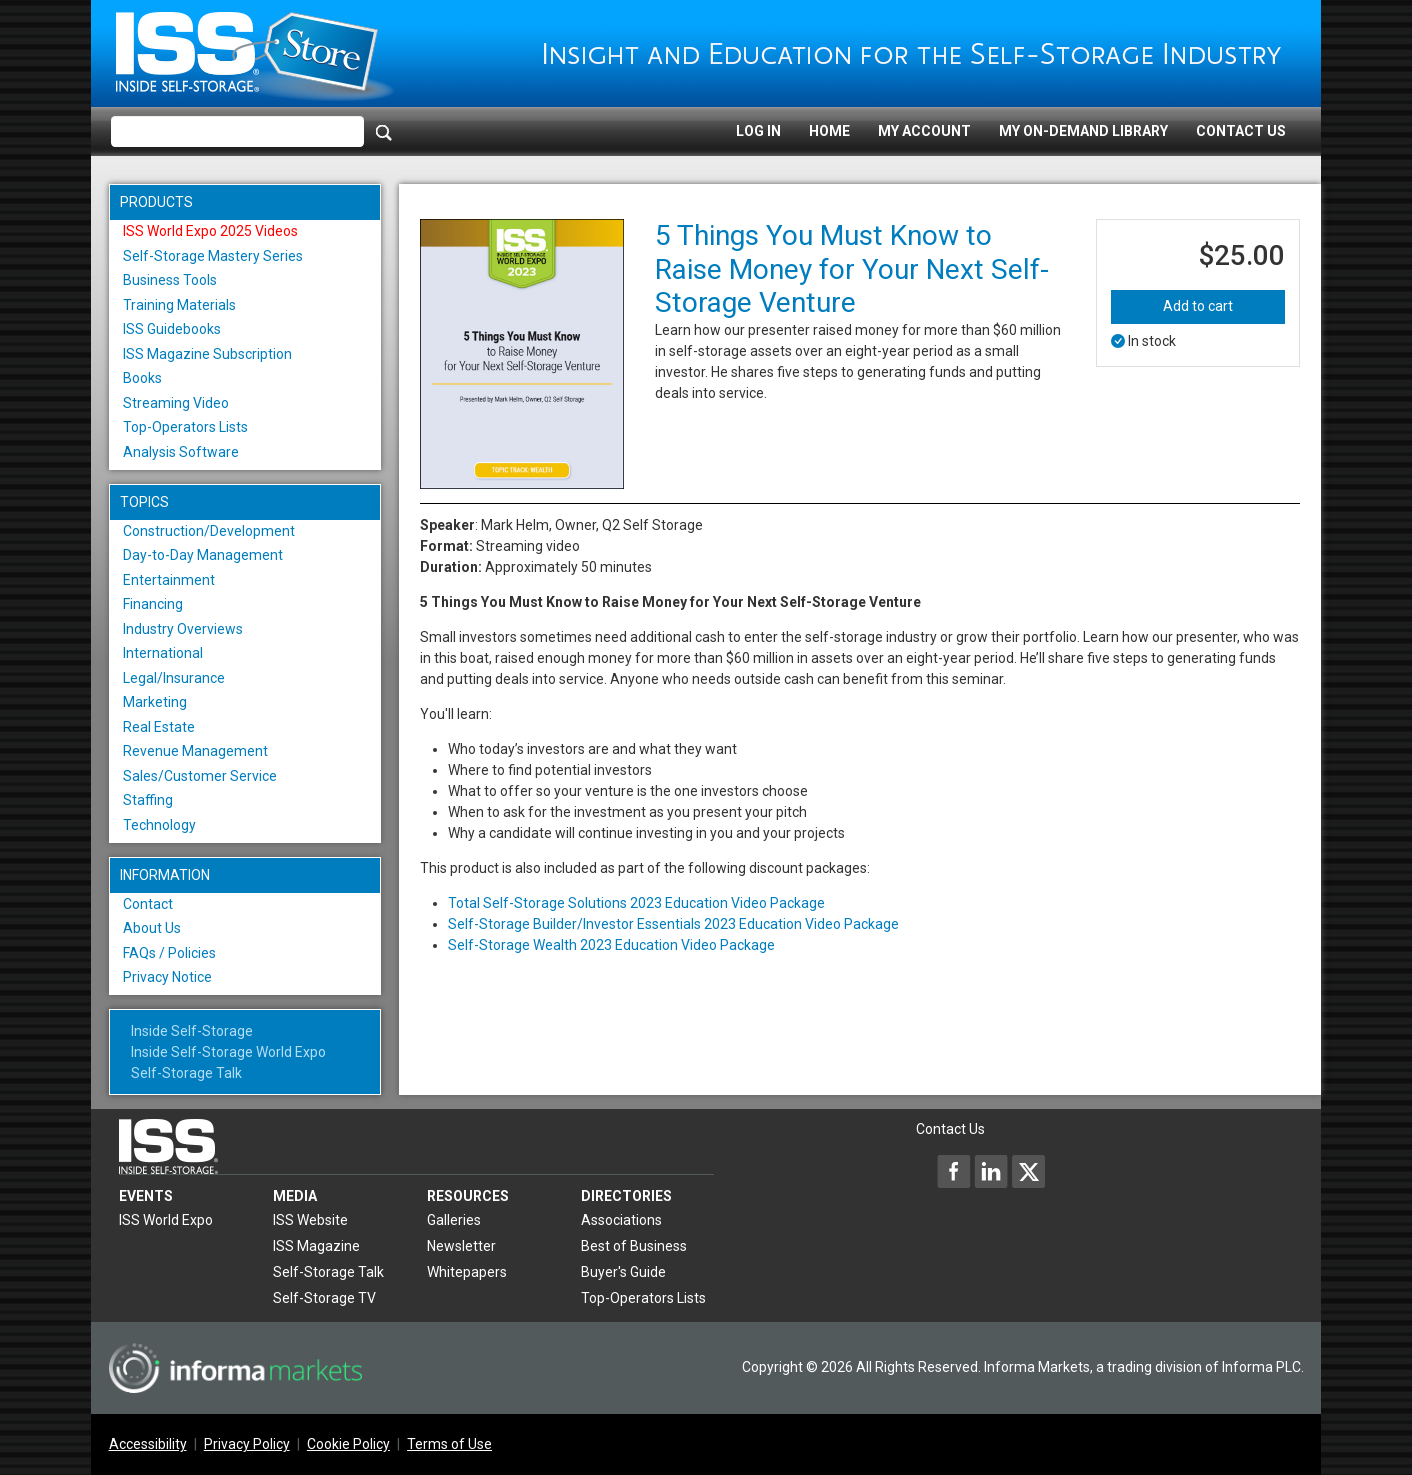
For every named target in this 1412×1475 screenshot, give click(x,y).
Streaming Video (176, 403)
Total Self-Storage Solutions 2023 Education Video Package (636, 903)
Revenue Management (195, 751)
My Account (924, 131)
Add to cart (1198, 306)
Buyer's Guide (623, 1272)
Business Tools (170, 280)
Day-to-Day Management (203, 555)
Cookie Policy (348, 1444)
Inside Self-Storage (192, 1031)
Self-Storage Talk (186, 1073)
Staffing (148, 800)
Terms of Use (449, 1444)
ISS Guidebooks (172, 329)
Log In (758, 131)
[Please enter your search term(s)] (237, 132)
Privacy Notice (167, 977)
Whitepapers (467, 1272)
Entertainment (169, 580)
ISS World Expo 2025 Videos (210, 231)
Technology (159, 825)
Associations (621, 1220)
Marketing (155, 702)
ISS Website (310, 1220)
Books (142, 378)
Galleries (454, 1220)
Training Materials (179, 305)
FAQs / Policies (169, 953)
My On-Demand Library (1083, 131)
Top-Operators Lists (185, 427)
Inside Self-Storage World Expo (228, 1052)
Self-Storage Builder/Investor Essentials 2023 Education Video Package (673, 924)
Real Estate (159, 727)
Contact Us (1241, 131)
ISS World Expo (166, 1220)
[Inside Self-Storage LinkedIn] (991, 1171)
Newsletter (461, 1246)
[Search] (384, 132)
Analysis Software (181, 452)
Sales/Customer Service (200, 776)
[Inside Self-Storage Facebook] (954, 1171)
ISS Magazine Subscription (207, 354)
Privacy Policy (247, 1444)
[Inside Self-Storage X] (1028, 1171)
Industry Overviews (183, 629)
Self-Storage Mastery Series (213, 256)
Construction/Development (209, 531)
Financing (153, 604)
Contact (148, 904)
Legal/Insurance (174, 678)
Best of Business (634, 1246)
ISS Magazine (316, 1246)
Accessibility (148, 1444)
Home (829, 131)
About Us (152, 928)
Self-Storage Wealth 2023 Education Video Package (611, 945)
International (163, 653)
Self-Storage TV (324, 1298)
